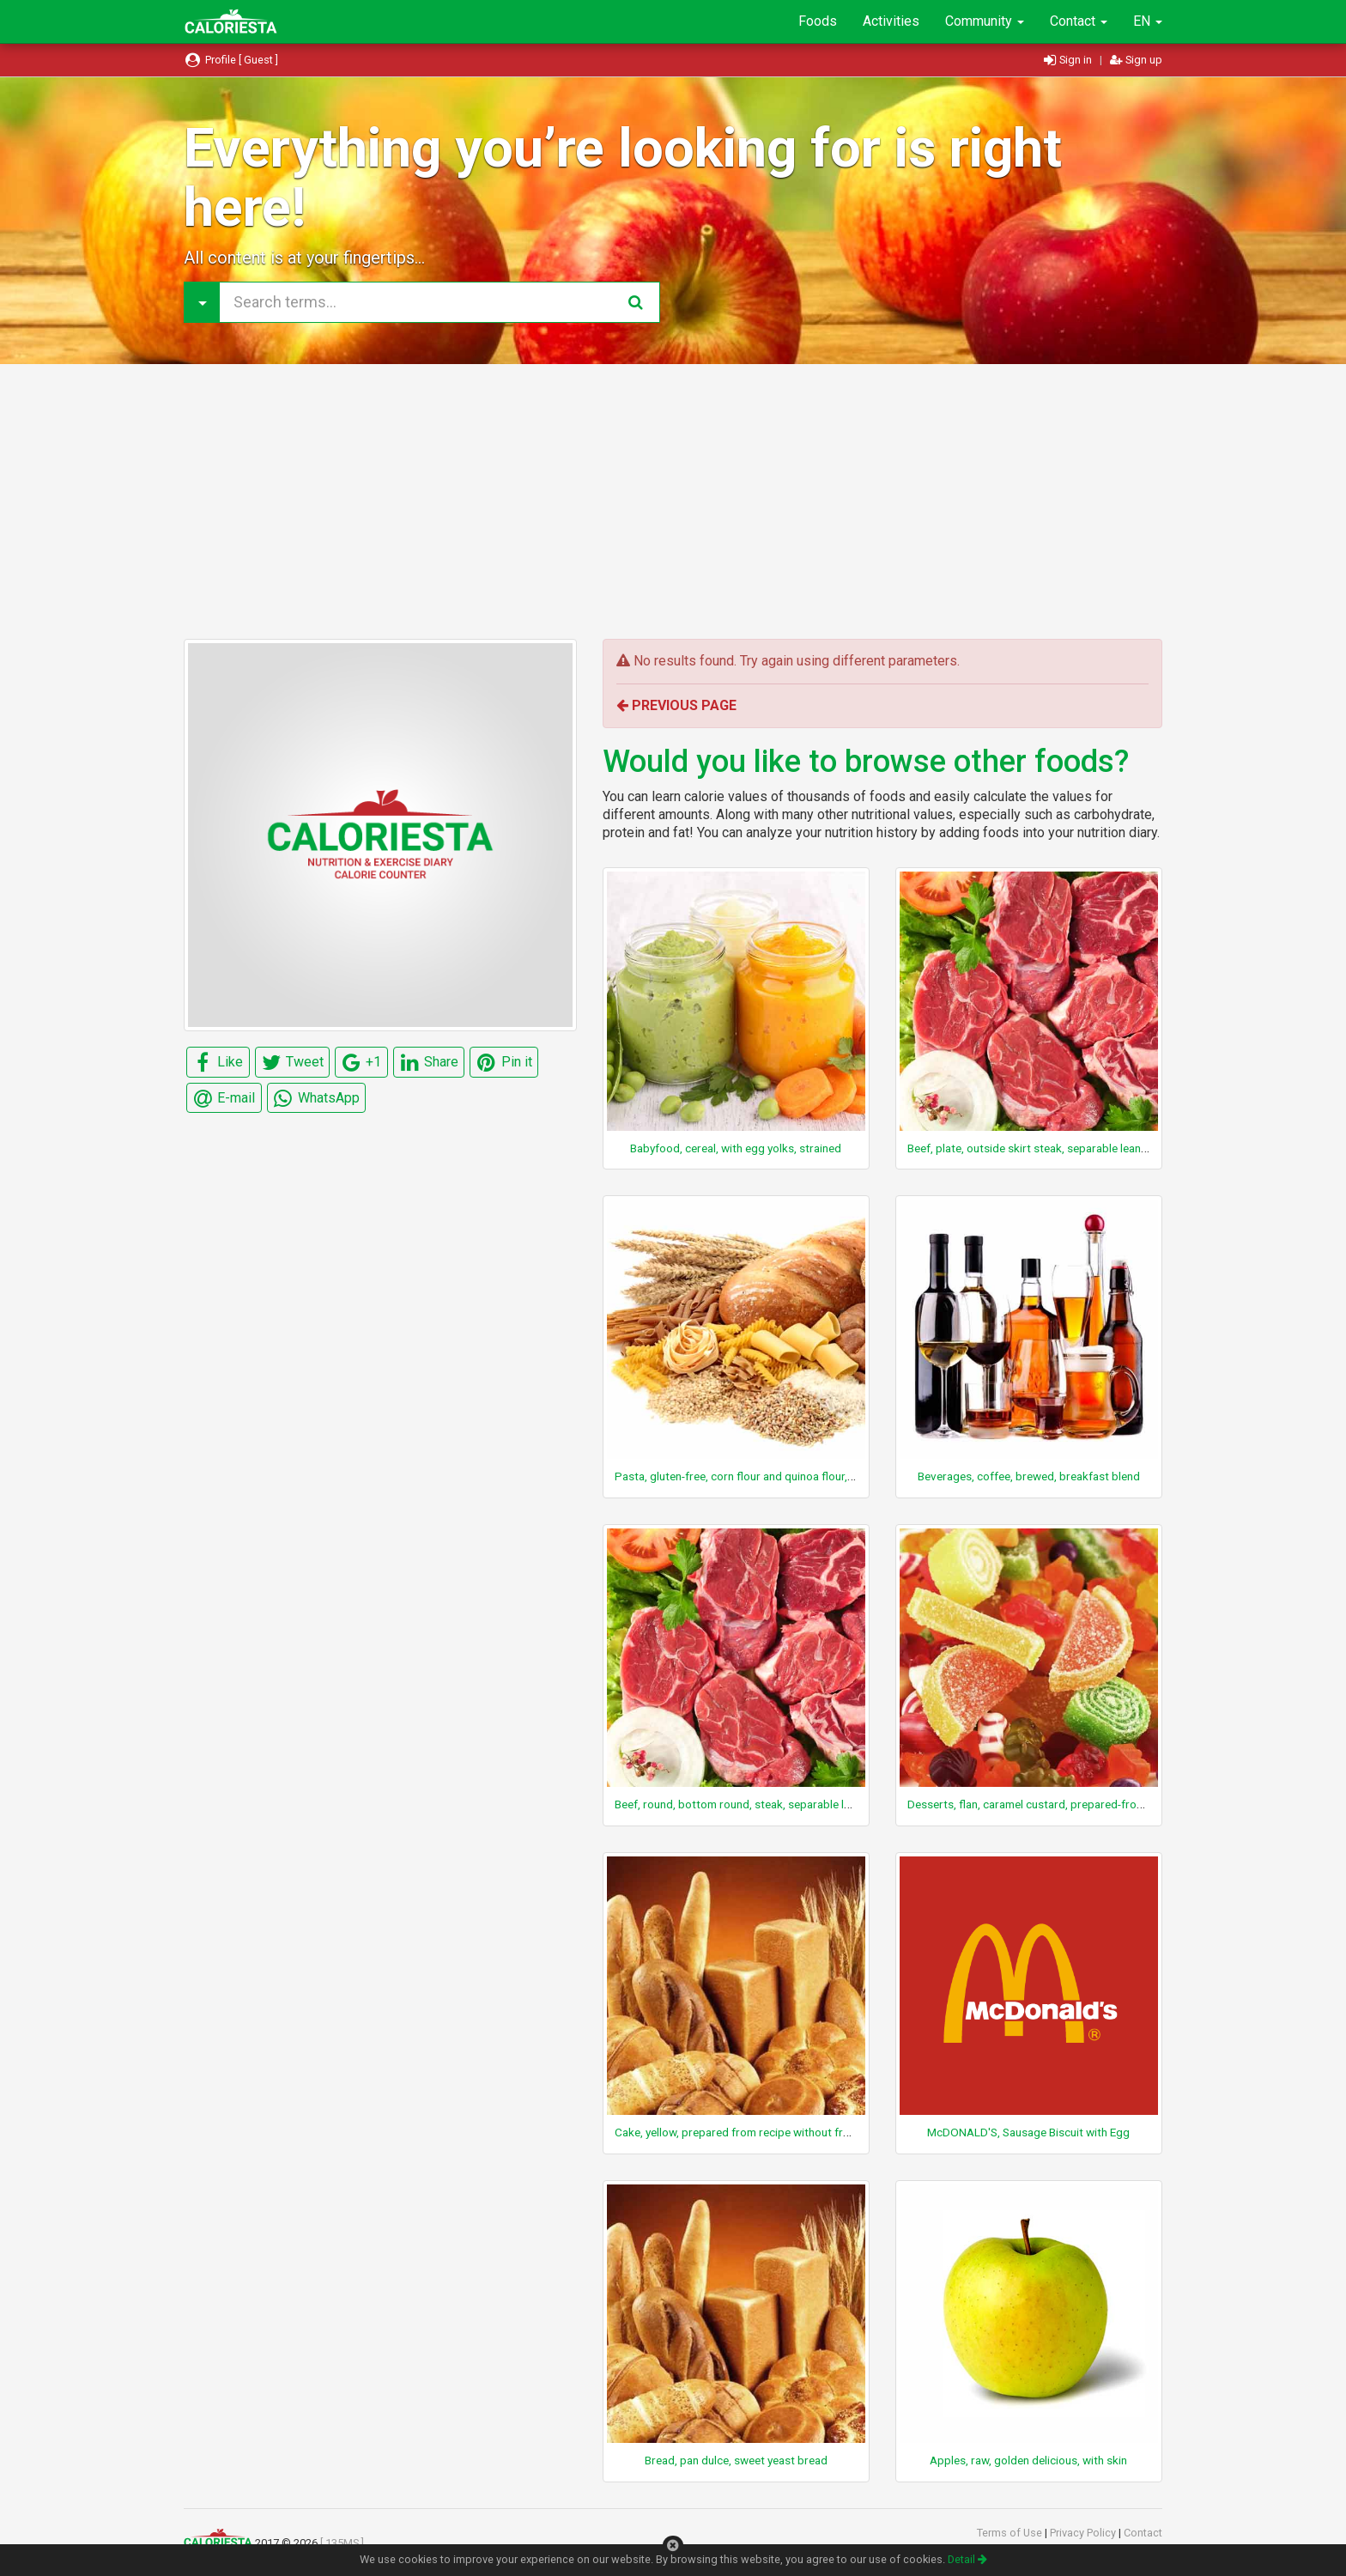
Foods (817, 21)
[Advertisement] (673, 501)
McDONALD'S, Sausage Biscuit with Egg (1028, 2132)
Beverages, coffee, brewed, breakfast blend (1029, 1476)
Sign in (1069, 59)
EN (1147, 21)
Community (984, 21)
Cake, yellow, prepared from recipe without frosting (745, 2132)
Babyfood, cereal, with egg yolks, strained (735, 1148)
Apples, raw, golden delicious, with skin (1028, 2460)
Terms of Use (1011, 2532)
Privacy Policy (1084, 2532)
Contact (1078, 21)
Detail (967, 2559)
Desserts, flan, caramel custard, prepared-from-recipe (1044, 1804)
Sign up (1136, 59)
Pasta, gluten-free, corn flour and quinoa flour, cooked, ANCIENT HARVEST (803, 1476)
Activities (891, 21)
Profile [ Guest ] (231, 59)
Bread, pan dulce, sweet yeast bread (736, 2460)
